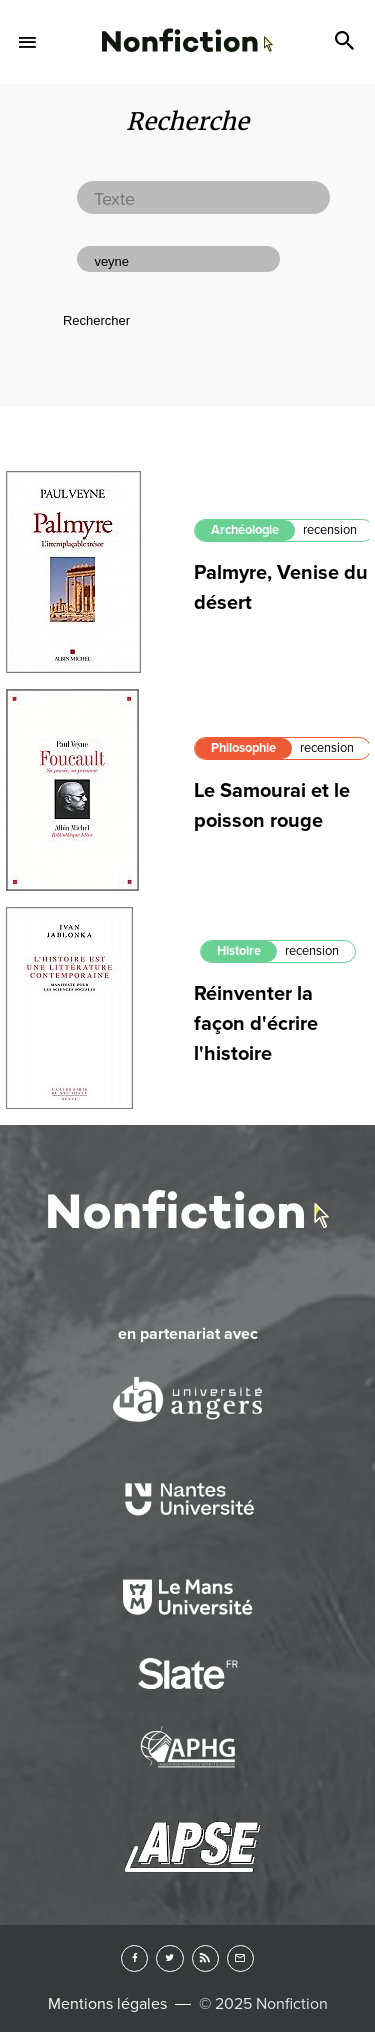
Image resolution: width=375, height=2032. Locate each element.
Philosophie (243, 748)
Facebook (134, 1958)
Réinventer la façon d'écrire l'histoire (256, 1024)
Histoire (239, 951)
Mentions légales (107, 2004)
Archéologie (245, 530)
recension (330, 530)
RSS (205, 1958)
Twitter (169, 1958)
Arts (187, 27)
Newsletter (240, 1958)
